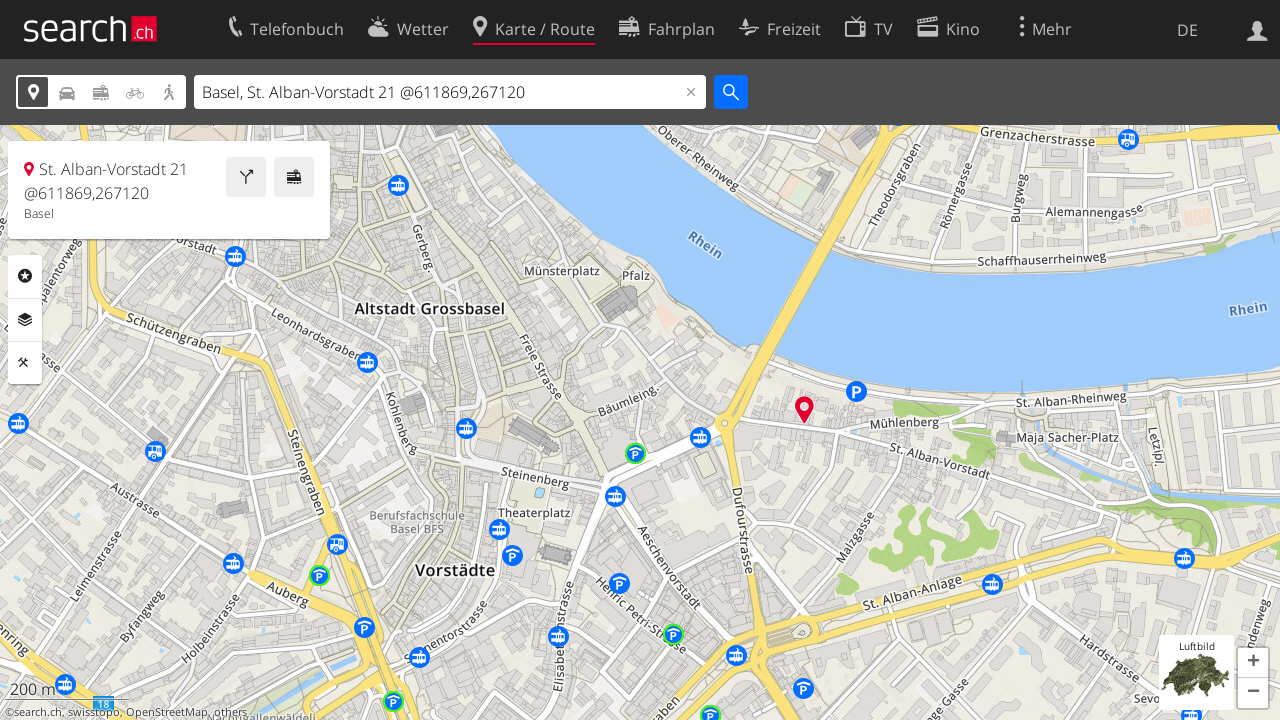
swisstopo (94, 712)
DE (1187, 30)
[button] (1253, 663)
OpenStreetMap (167, 712)
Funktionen (25, 363)
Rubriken (25, 276)
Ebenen (25, 320)
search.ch (38, 712)
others (230, 712)
